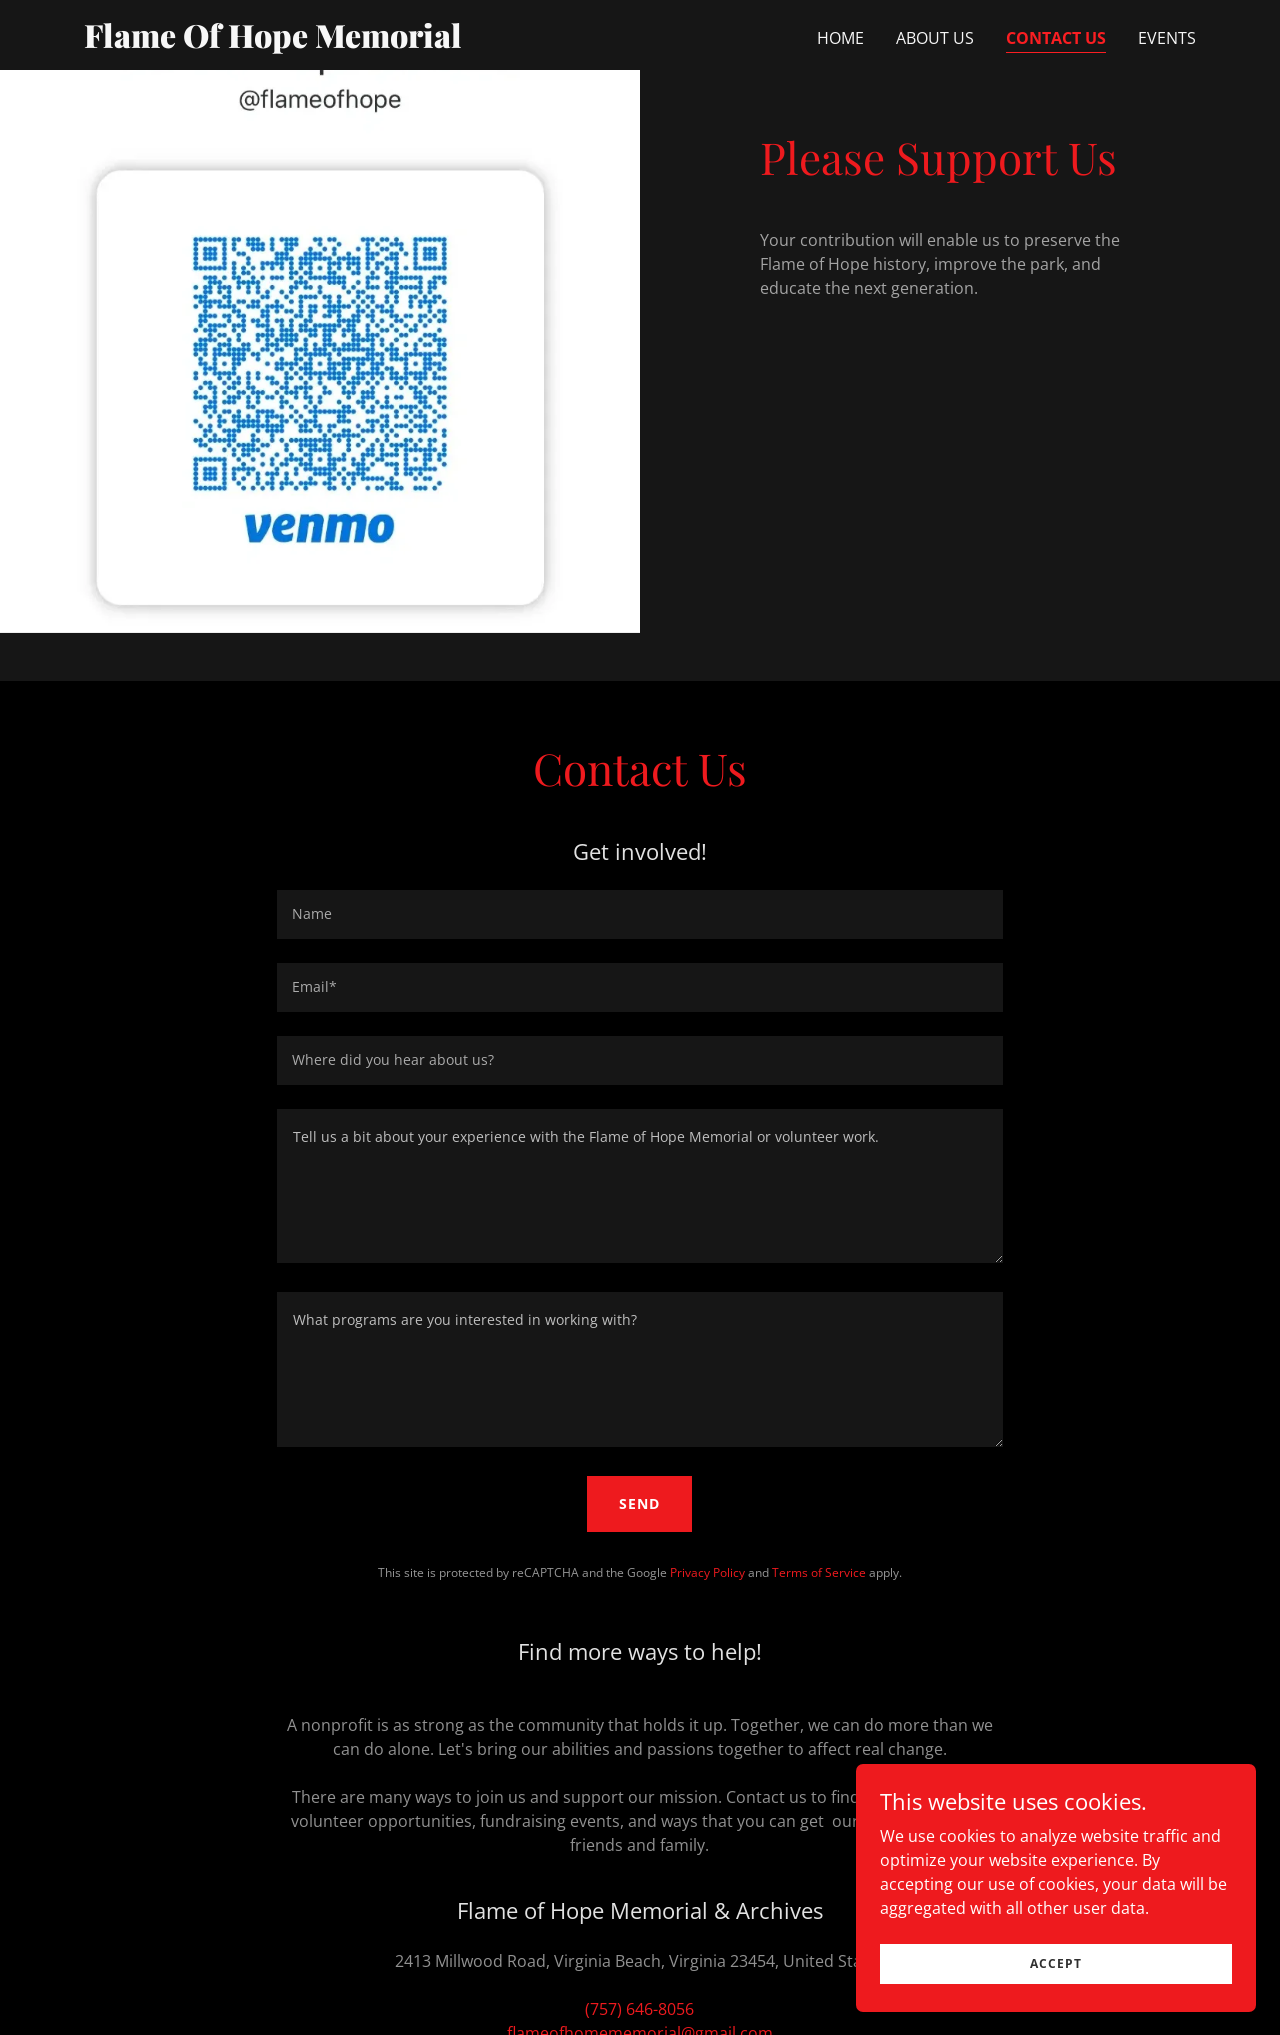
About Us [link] (935, 38)
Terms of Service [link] (819, 1572)
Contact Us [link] (1056, 38)
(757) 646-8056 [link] (639, 2009)
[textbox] (639, 914)
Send (639, 1503)
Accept (1056, 1963)
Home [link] (840, 38)
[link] (278, 42)
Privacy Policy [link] (707, 1572)
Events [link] (1167, 38)
